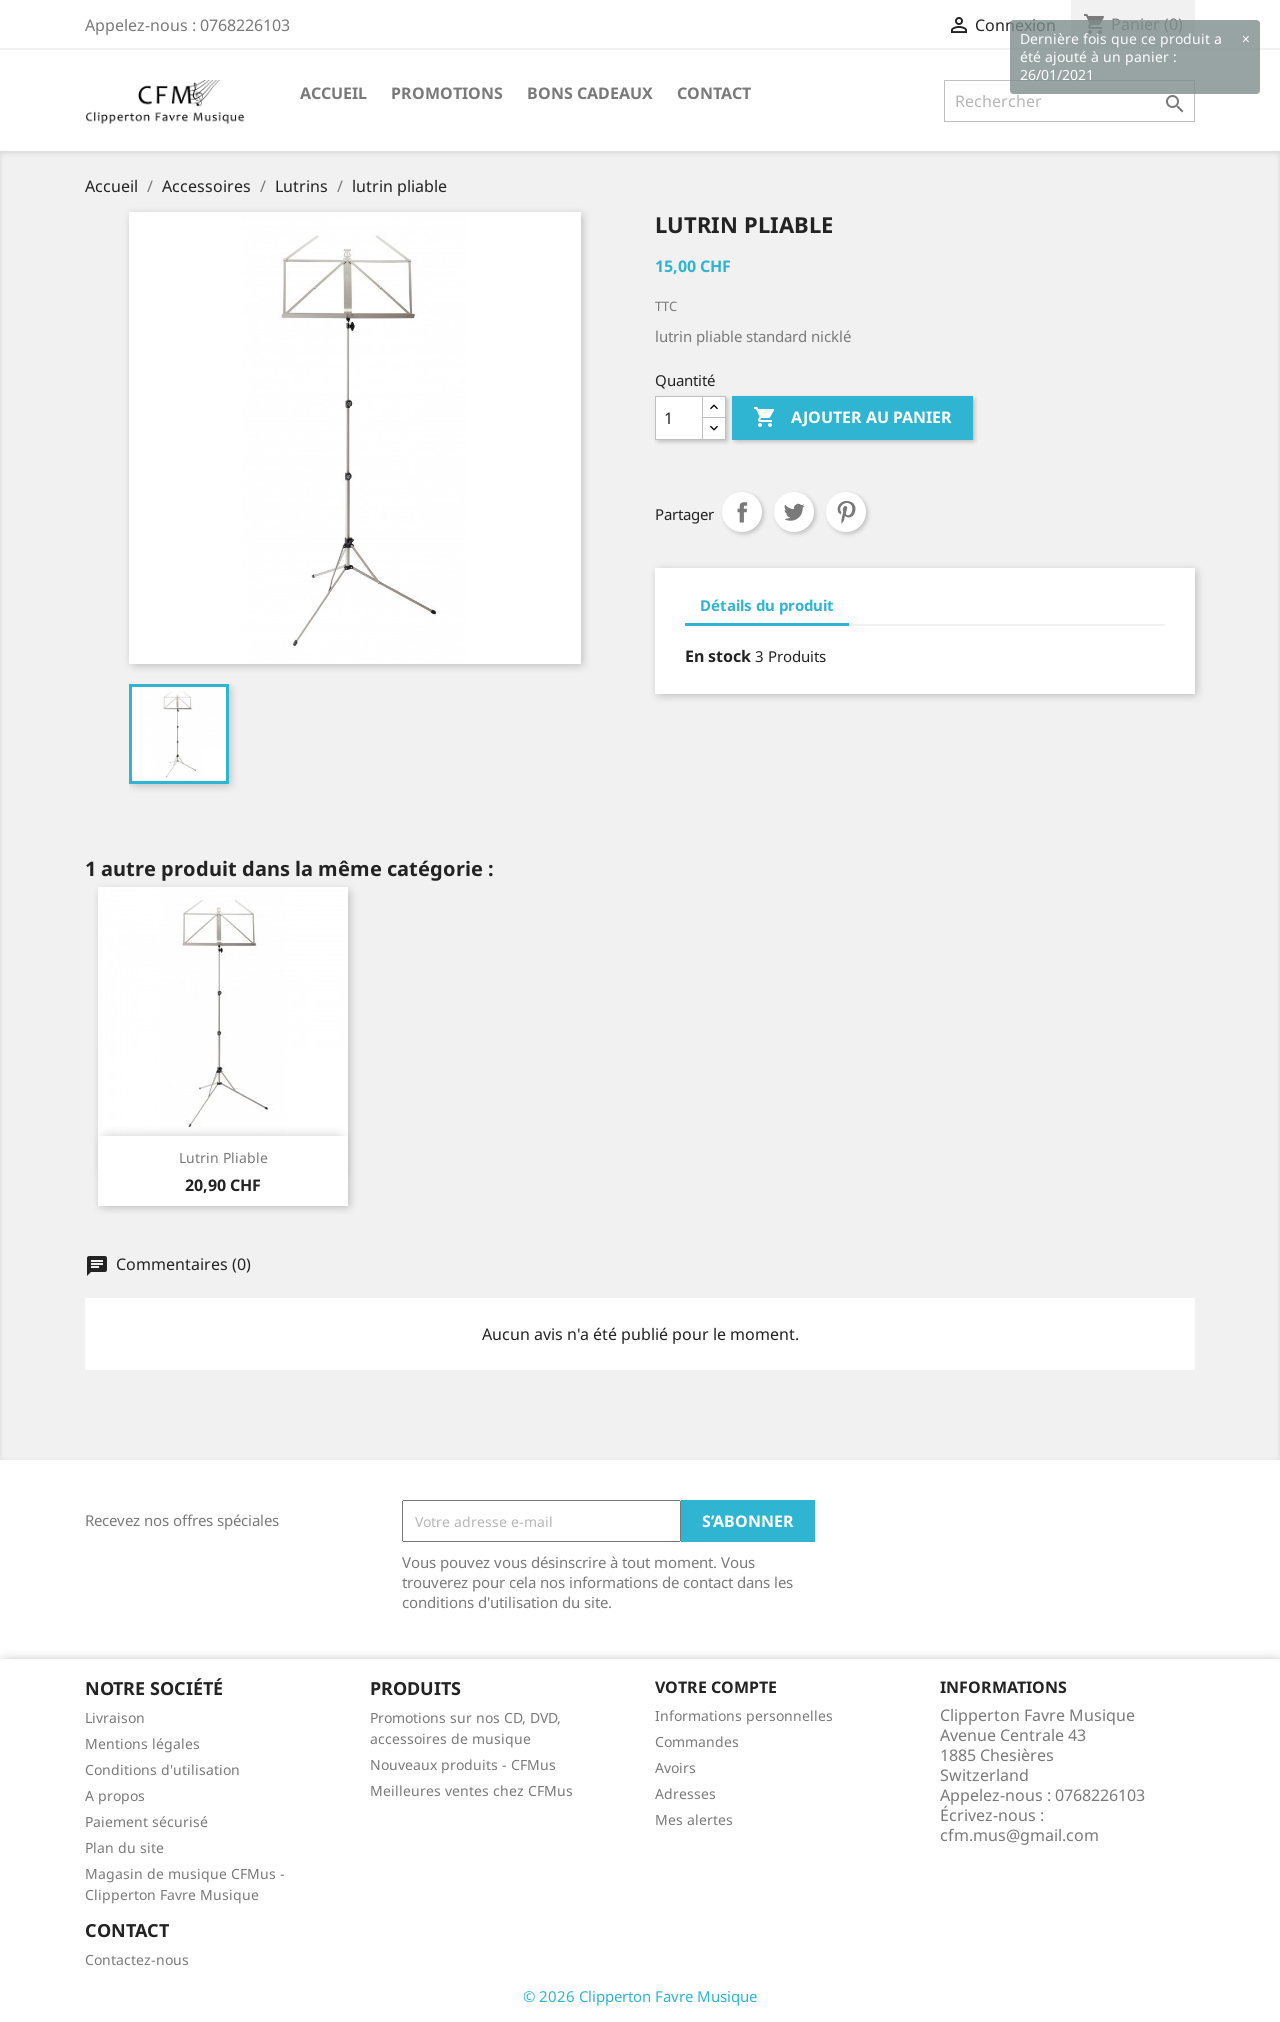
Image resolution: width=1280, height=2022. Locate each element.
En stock (718, 656)
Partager (742, 512)
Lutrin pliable (223, 1157)
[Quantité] (679, 418)
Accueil (333, 93)
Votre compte (716, 1687)
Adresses (685, 1793)
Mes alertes (694, 1819)
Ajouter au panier (852, 418)
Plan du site (124, 1847)
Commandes (697, 1741)
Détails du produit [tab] (767, 605)
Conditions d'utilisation (162, 1769)
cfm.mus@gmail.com (1019, 1835)
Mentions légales (142, 1743)
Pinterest (846, 512)
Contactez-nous (137, 1959)
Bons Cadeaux (590, 93)
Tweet (794, 512)
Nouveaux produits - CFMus (463, 1764)
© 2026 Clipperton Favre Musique (640, 1996)
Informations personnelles (744, 1715)
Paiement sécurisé (146, 1821)
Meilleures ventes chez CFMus (471, 1790)
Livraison (115, 1717)
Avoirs (675, 1767)
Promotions (447, 93)
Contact (714, 93)
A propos (115, 1795)
